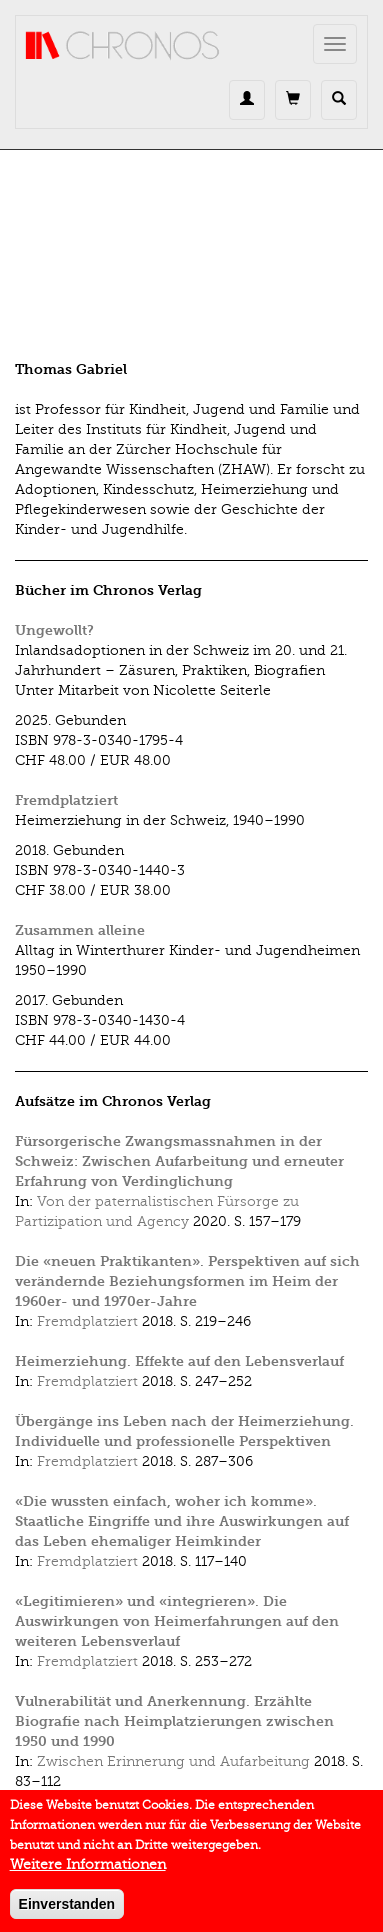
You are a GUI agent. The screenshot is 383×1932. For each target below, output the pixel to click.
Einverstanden (67, 1913)
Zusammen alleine (80, 930)
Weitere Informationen (88, 1873)
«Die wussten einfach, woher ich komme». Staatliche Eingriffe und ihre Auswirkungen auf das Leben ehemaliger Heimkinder (182, 1521)
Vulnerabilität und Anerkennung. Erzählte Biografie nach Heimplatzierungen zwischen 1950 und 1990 (174, 1721)
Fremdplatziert (66, 800)
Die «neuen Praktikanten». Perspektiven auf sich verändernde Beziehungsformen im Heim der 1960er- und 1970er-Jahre (187, 1281)
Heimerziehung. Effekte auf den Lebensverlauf (179, 1361)
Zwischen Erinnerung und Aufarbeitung (173, 1761)
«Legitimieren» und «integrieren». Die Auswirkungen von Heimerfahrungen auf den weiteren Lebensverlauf (177, 1621)
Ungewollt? (54, 630)
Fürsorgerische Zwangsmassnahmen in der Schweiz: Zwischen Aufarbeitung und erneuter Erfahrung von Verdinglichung (179, 1161)
